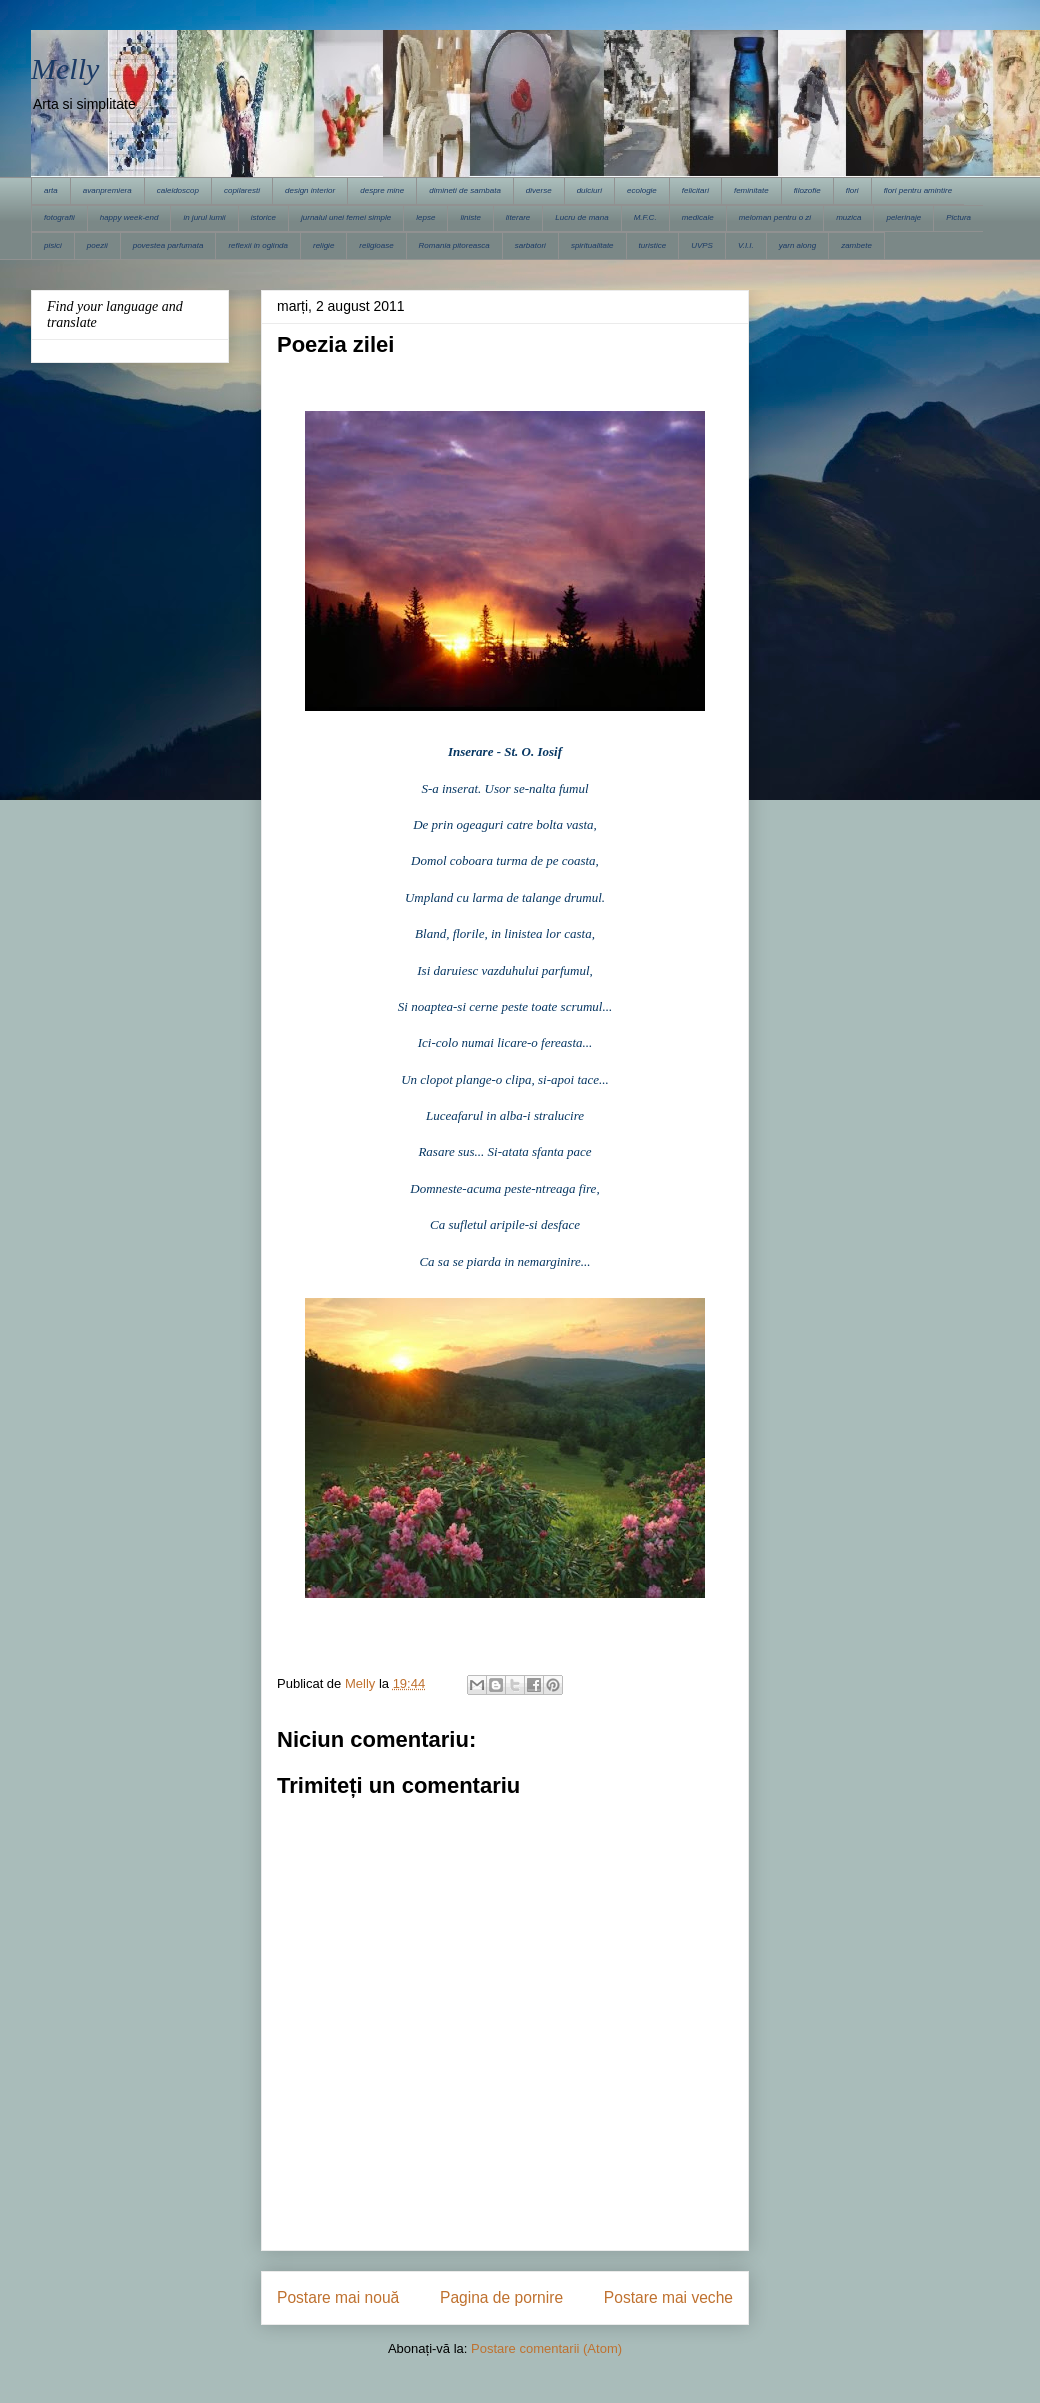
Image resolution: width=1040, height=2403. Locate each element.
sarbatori (530, 245)
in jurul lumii (204, 217)
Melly (65, 68)
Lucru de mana (581, 217)
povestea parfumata (168, 245)
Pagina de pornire (501, 2297)
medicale (698, 217)
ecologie (642, 190)
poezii (97, 245)
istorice (263, 217)
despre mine (382, 190)
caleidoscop (178, 190)
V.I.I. (746, 245)
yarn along (797, 245)
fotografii (59, 217)
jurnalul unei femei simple (346, 217)
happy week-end (129, 217)
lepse (425, 217)
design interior (310, 190)
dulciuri (589, 190)
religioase (376, 245)
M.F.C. (645, 217)
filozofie (807, 190)
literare (518, 217)
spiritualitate (592, 245)
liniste (470, 217)
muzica (848, 217)
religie (323, 245)
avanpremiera (107, 190)
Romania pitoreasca (454, 245)
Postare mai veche (668, 2297)
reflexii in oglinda (258, 245)
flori (852, 190)
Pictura (958, 217)
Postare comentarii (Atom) (546, 2348)
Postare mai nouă (338, 2297)
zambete (856, 245)
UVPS (702, 245)
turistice (653, 245)
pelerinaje (903, 217)
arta (51, 190)
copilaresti (242, 190)
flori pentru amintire (918, 190)
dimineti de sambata (465, 190)
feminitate (751, 190)
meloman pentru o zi (775, 217)
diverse (539, 190)
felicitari (695, 190)
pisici (53, 245)
